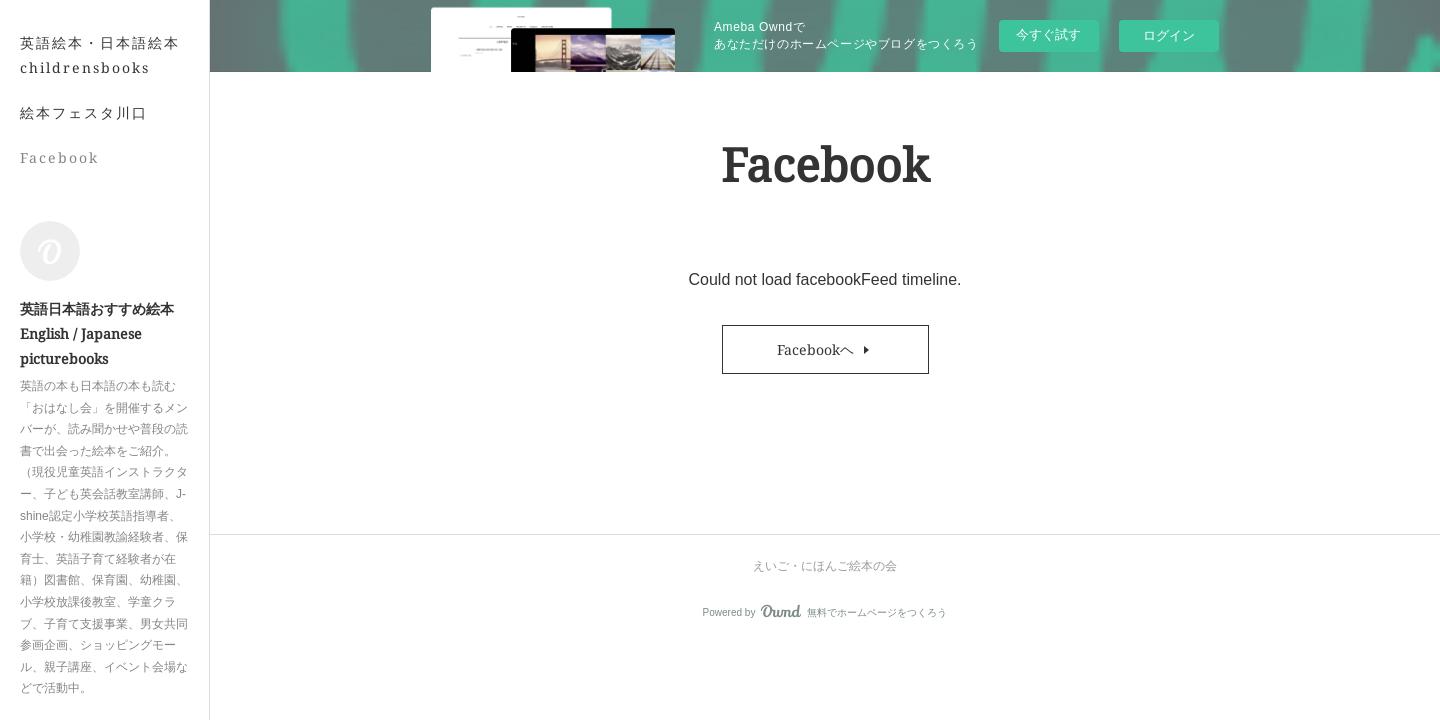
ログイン (1169, 35)
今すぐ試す (1048, 34)
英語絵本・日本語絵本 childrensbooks (100, 55)
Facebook (59, 157)
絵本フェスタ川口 (84, 112)
